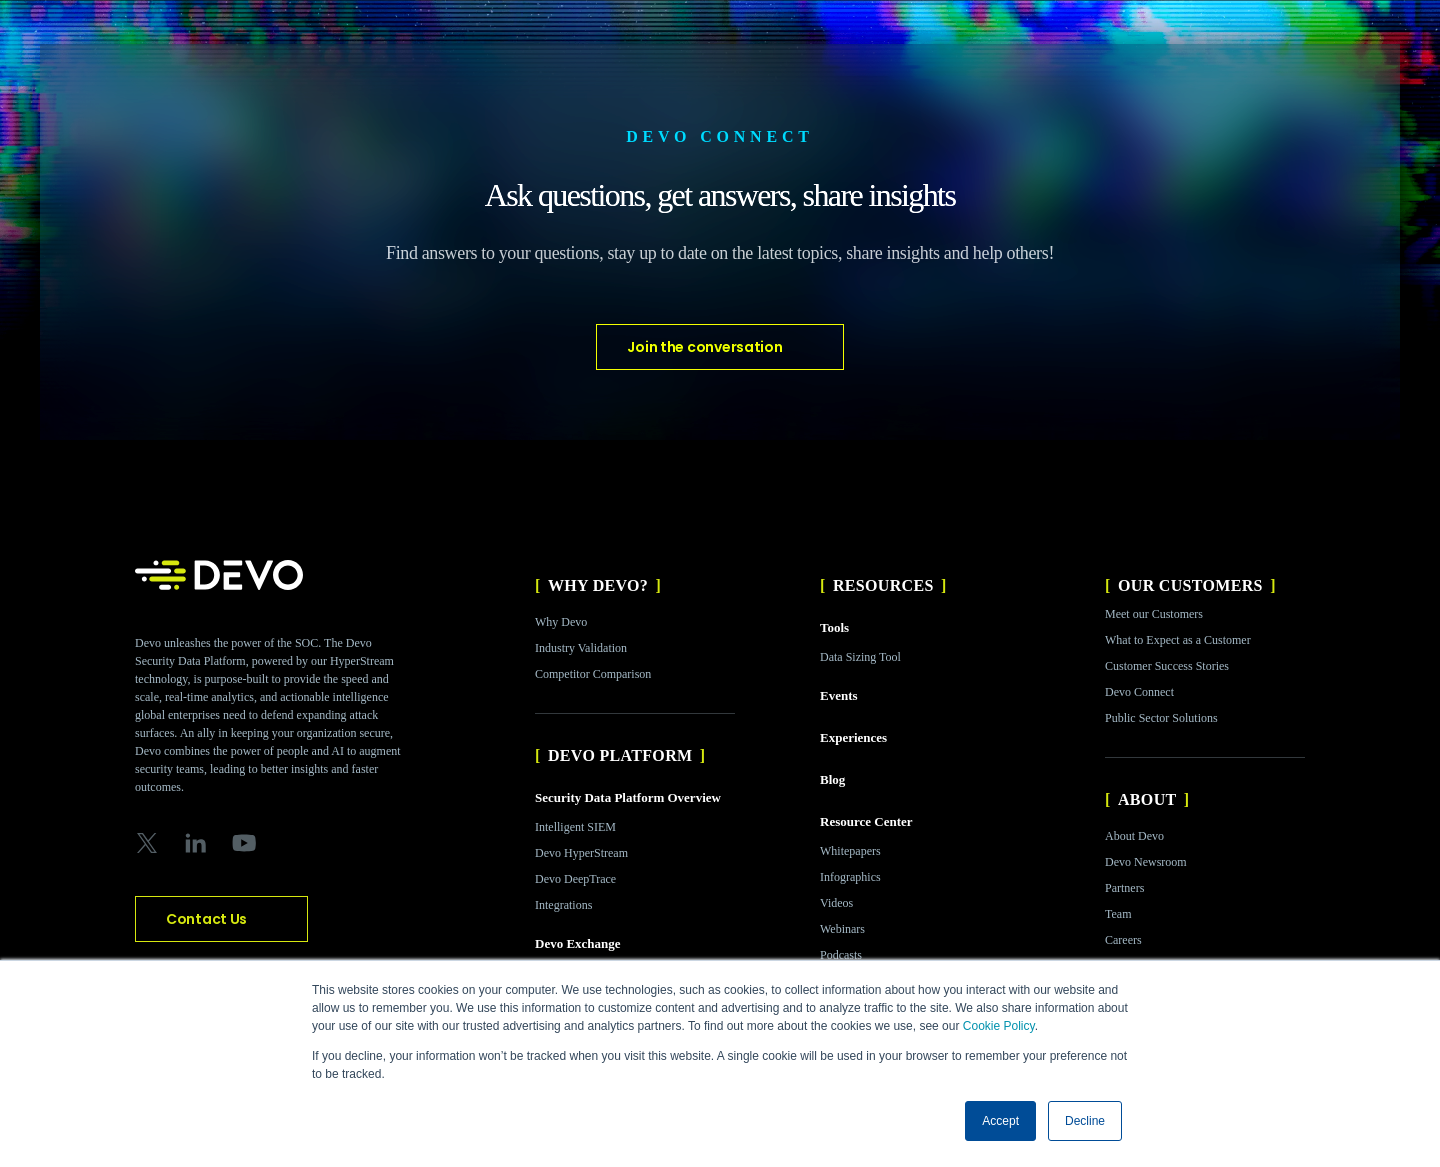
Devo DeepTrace (575, 879)
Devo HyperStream (581, 853)
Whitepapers (850, 851)
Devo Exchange (578, 943)
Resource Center (866, 821)
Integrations (563, 905)
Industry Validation (581, 648)
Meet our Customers (1154, 614)
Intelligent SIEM (575, 827)
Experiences (853, 737)
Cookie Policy (999, 1026)
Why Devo (561, 622)
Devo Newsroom (1146, 862)
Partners (1124, 888)
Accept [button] (1000, 1121)
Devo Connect (1139, 692)
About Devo (1134, 836)
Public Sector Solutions (1161, 718)
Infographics (850, 877)
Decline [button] (1085, 1121)
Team (1118, 914)
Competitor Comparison (593, 674)
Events (839, 695)
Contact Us (206, 919)
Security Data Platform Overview (628, 797)
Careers (1123, 940)
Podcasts (841, 955)
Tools (834, 627)
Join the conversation (704, 347)
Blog (832, 779)
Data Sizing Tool (860, 657)
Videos (836, 903)
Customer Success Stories (1167, 666)
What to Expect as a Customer (1178, 640)
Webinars (842, 929)
